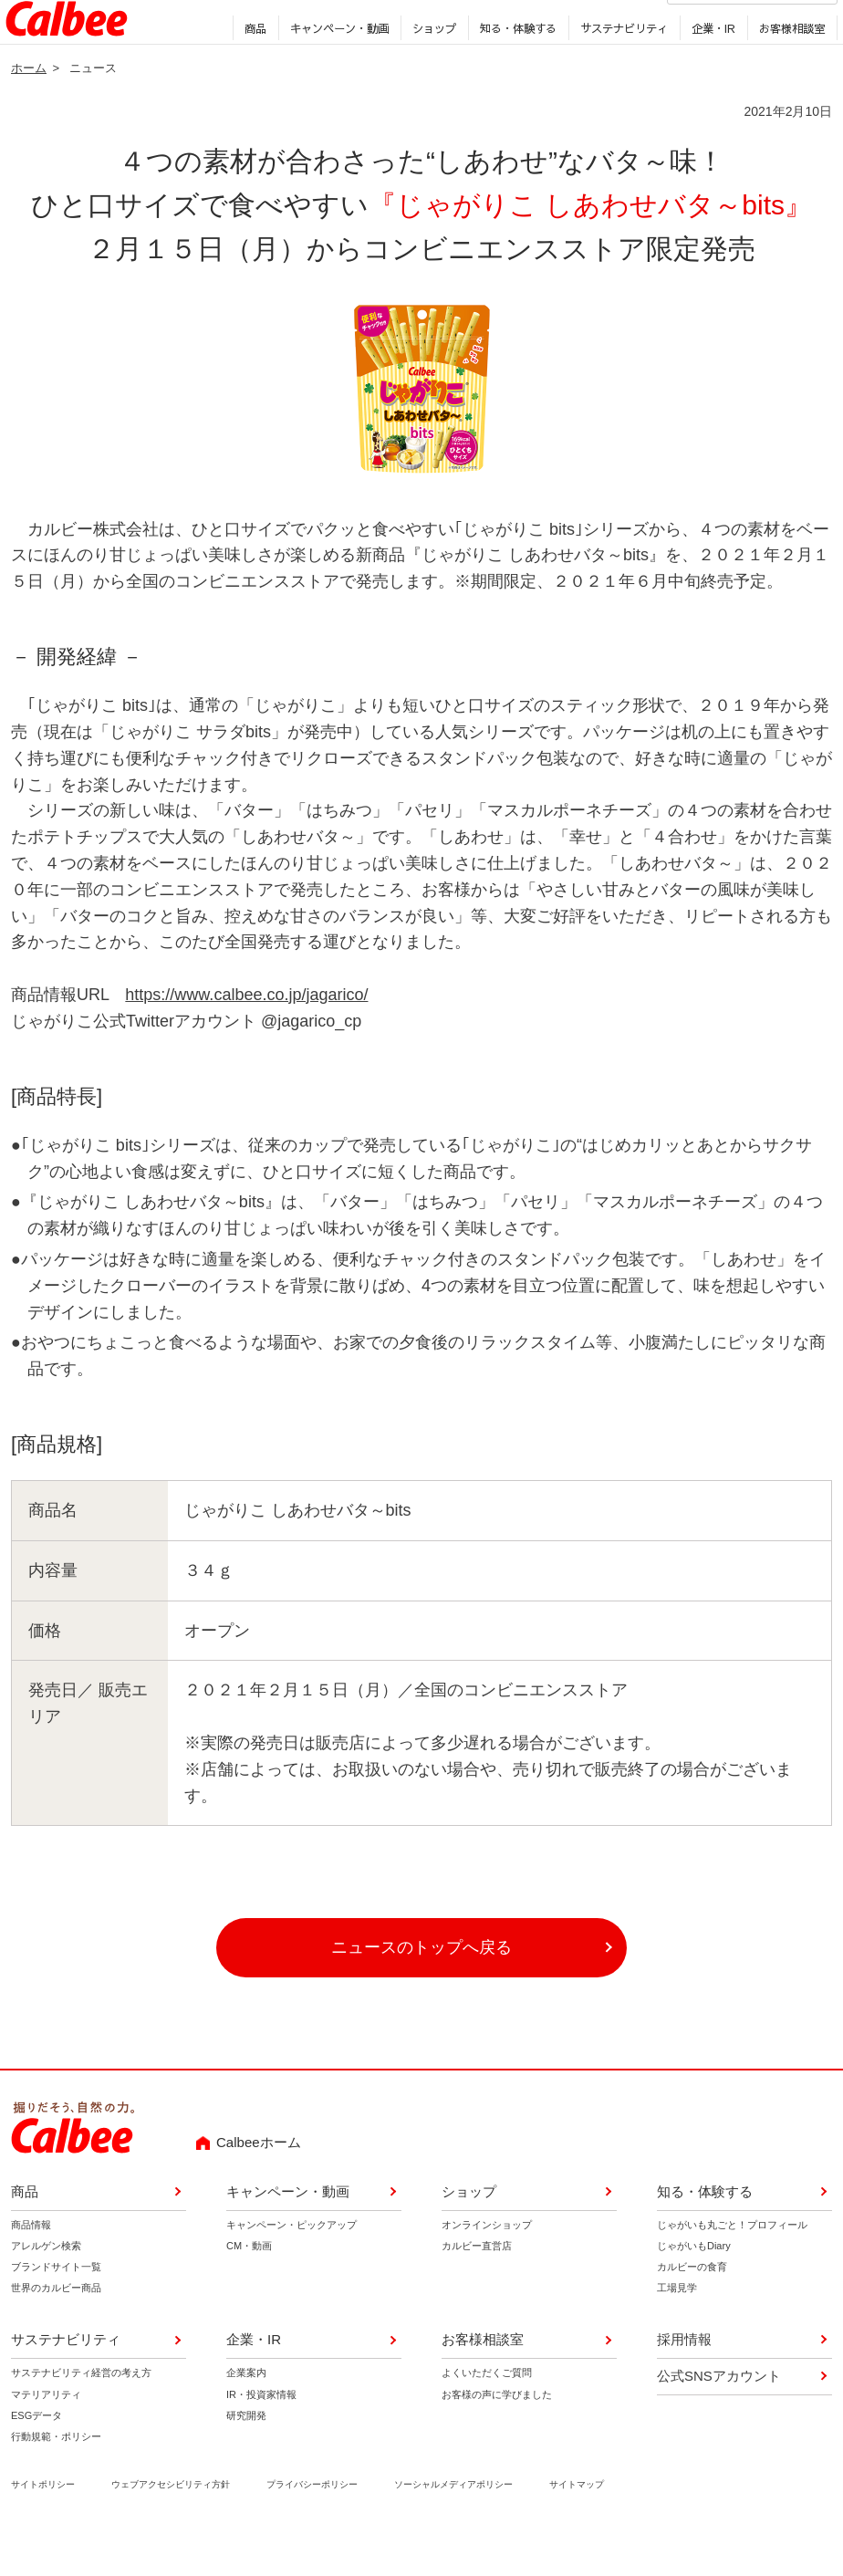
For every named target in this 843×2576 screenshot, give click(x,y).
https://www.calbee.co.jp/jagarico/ (246, 1034)
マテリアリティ (46, 2432)
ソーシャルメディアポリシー (453, 2523)
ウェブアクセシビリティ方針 (170, 2523)
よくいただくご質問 (487, 2411)
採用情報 (546, 27)
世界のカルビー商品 (56, 2326)
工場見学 (677, 2326)
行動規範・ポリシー (56, 2474)
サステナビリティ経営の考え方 (81, 2411)
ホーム (29, 106)
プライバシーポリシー (312, 2523)
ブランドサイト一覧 (56, 2305)
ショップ (430, 62)
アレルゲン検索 (46, 2284)
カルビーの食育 (692, 2305)
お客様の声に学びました (497, 2432)
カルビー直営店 (477, 2284)
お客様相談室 (787, 62)
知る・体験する (513, 62)
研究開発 (246, 2453)
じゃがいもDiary (694, 2284)
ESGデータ (36, 2453)
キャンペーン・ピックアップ (291, 2263)
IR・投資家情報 (261, 2432)
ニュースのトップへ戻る (421, 1986)
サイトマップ (576, 2523)
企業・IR (709, 62)
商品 (251, 62)
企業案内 (246, 2411)
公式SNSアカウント (719, 2415)
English (602, 27)
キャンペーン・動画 (335, 62)
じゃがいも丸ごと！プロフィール (732, 2263)
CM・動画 (249, 2284)
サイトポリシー (43, 2523)
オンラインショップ (487, 2263)
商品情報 (31, 2263)
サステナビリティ (619, 62)
